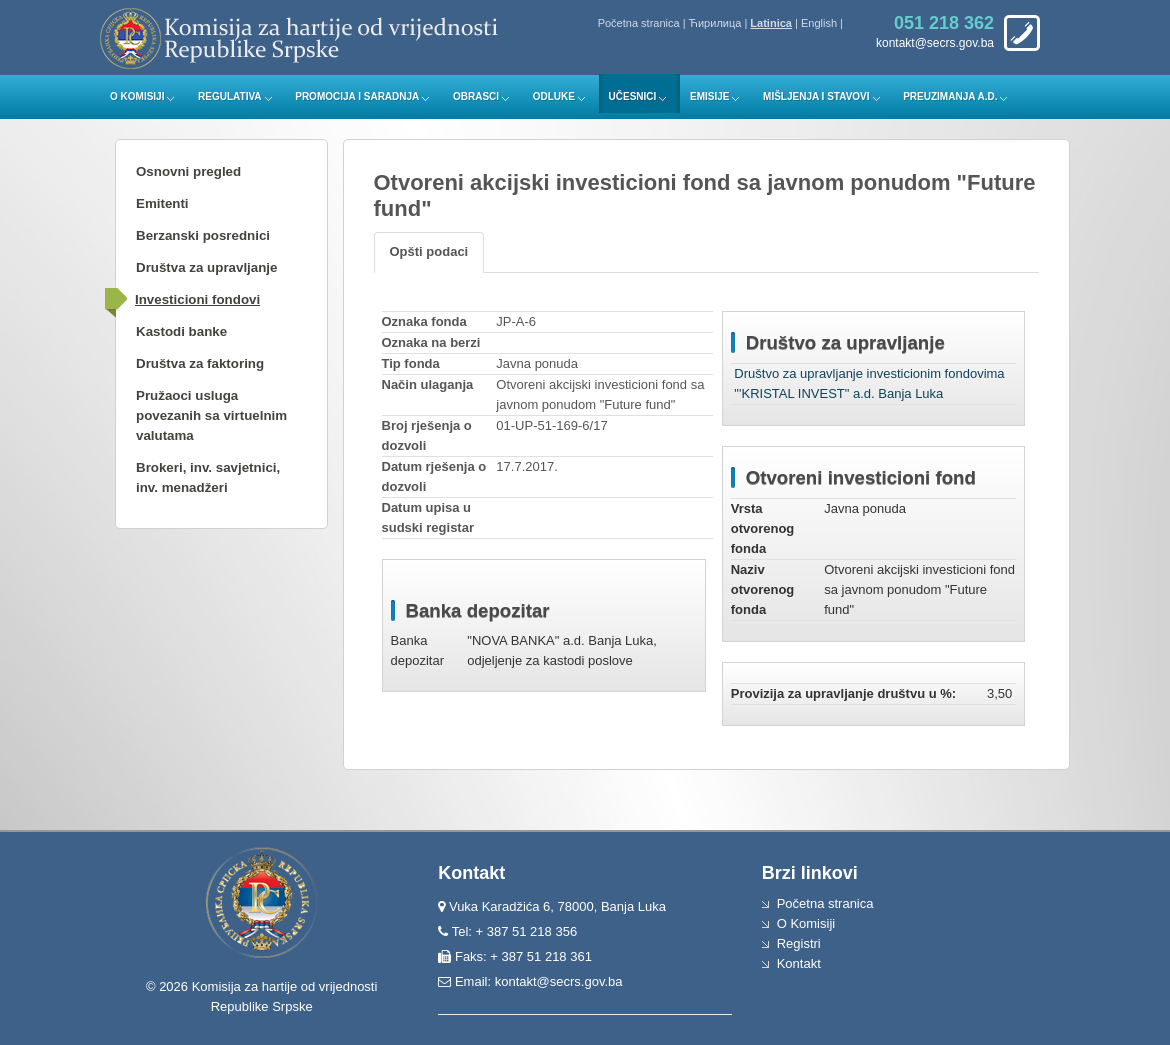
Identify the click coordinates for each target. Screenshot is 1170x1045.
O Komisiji (137, 96)
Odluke (554, 96)
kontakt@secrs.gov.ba (559, 981)
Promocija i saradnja (357, 96)
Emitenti (162, 203)
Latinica (771, 23)
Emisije (709, 96)
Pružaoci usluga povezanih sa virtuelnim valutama (211, 415)
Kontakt (799, 963)
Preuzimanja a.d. (950, 96)
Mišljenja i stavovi (816, 96)
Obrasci (476, 96)
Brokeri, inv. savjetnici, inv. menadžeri (208, 477)
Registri (799, 943)
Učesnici (633, 96)
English (819, 23)
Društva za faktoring (200, 363)
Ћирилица (715, 23)
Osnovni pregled (188, 171)
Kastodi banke (181, 331)
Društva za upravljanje (206, 267)
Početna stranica (639, 23)
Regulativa (230, 96)
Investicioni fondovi (197, 299)
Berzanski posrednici (203, 235)
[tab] (429, 252)
